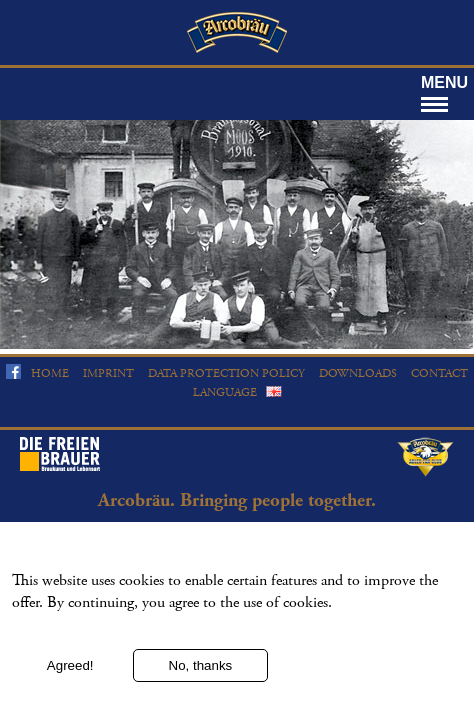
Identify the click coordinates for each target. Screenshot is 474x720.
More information (62, 640)
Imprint (108, 373)
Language (225, 392)
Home (50, 373)
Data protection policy (226, 373)
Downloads (358, 373)
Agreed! (70, 676)
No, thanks (201, 676)
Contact (439, 373)
